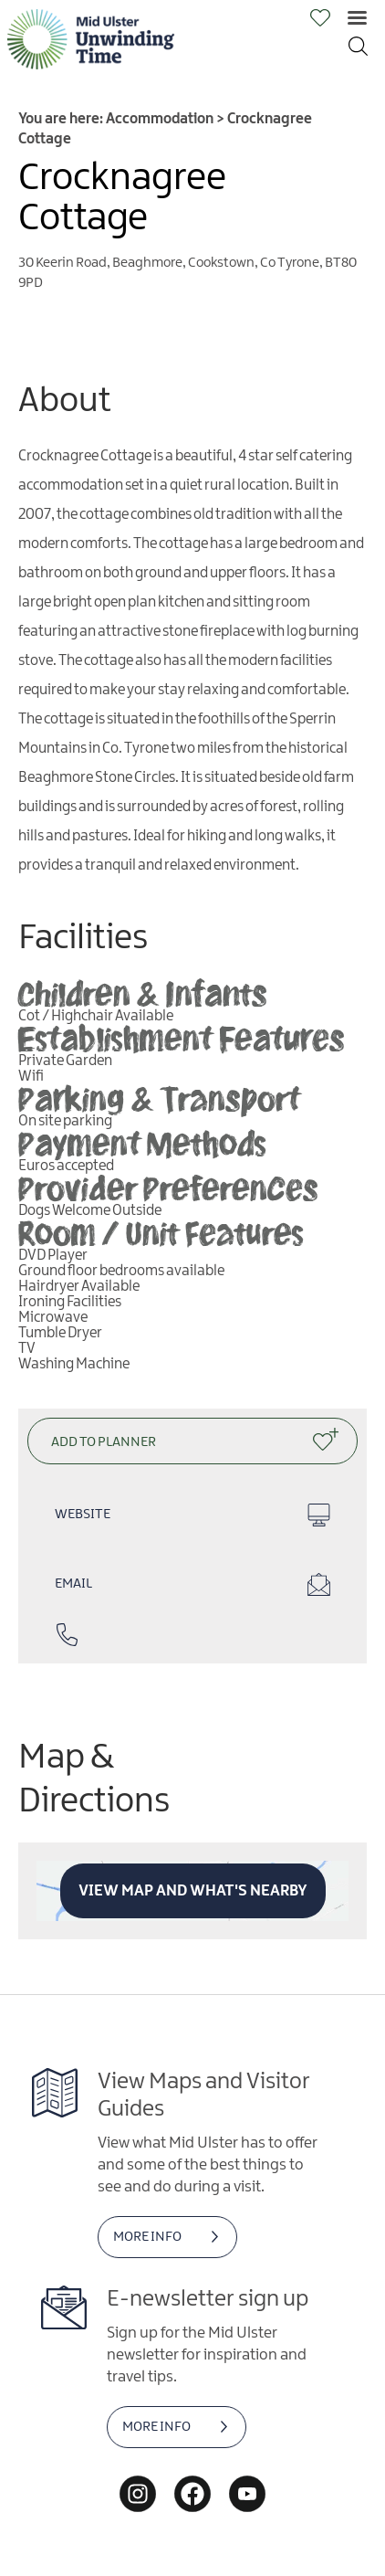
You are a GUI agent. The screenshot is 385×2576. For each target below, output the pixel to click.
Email (192, 1584)
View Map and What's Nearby (192, 1891)
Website (192, 1515)
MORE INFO (147, 2237)
